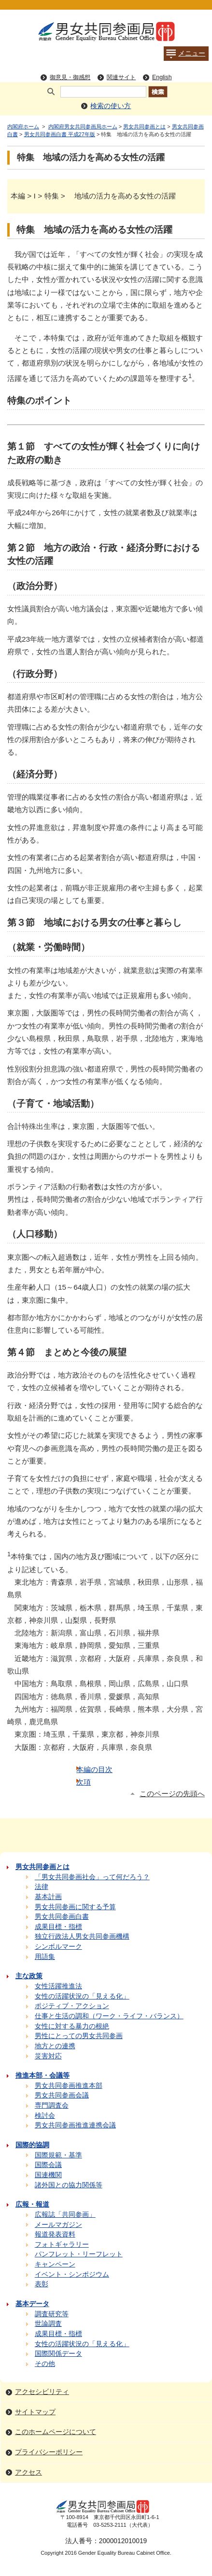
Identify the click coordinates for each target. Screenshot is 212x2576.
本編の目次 (94, 1769)
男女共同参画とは (144, 126)
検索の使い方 (110, 106)
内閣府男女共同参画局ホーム (82, 126)
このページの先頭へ (172, 1794)
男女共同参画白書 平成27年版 (59, 134)
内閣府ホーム (23, 126)
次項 (83, 1782)
